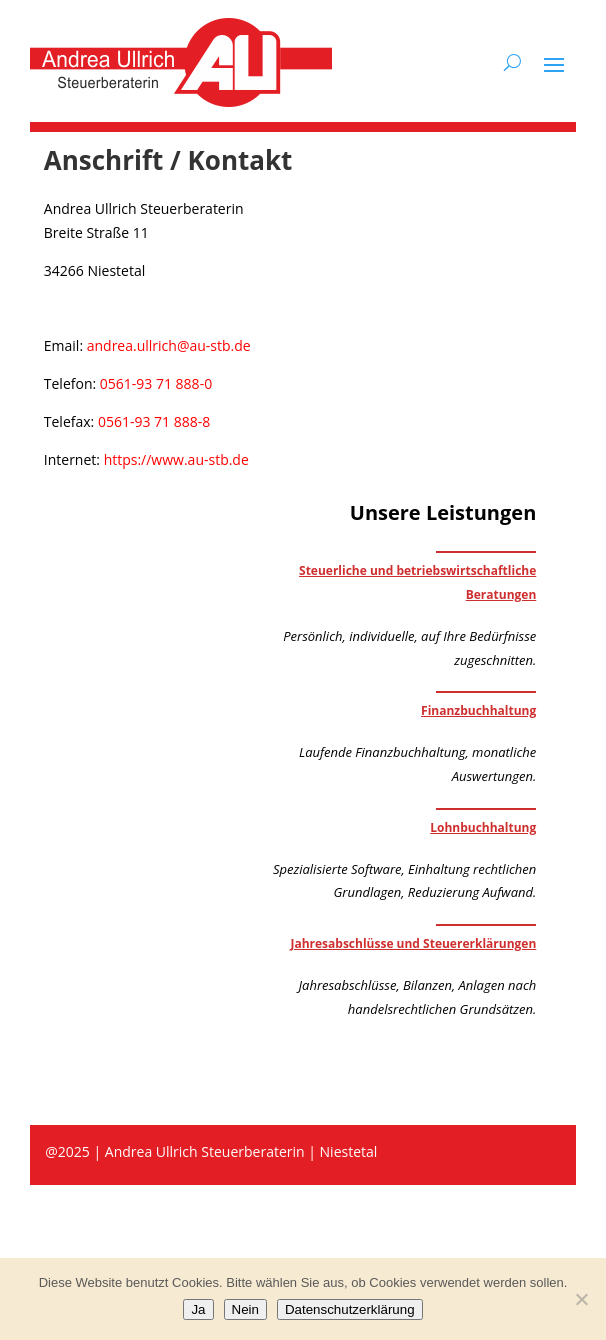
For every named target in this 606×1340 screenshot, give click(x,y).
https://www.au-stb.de (176, 459)
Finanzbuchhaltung (478, 710)
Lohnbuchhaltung (483, 827)
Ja (198, 1309)
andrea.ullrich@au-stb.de (169, 345)
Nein (245, 1309)
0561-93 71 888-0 (156, 383)
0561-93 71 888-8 (154, 421)
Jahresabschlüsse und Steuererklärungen (413, 943)
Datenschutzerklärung (350, 1309)
